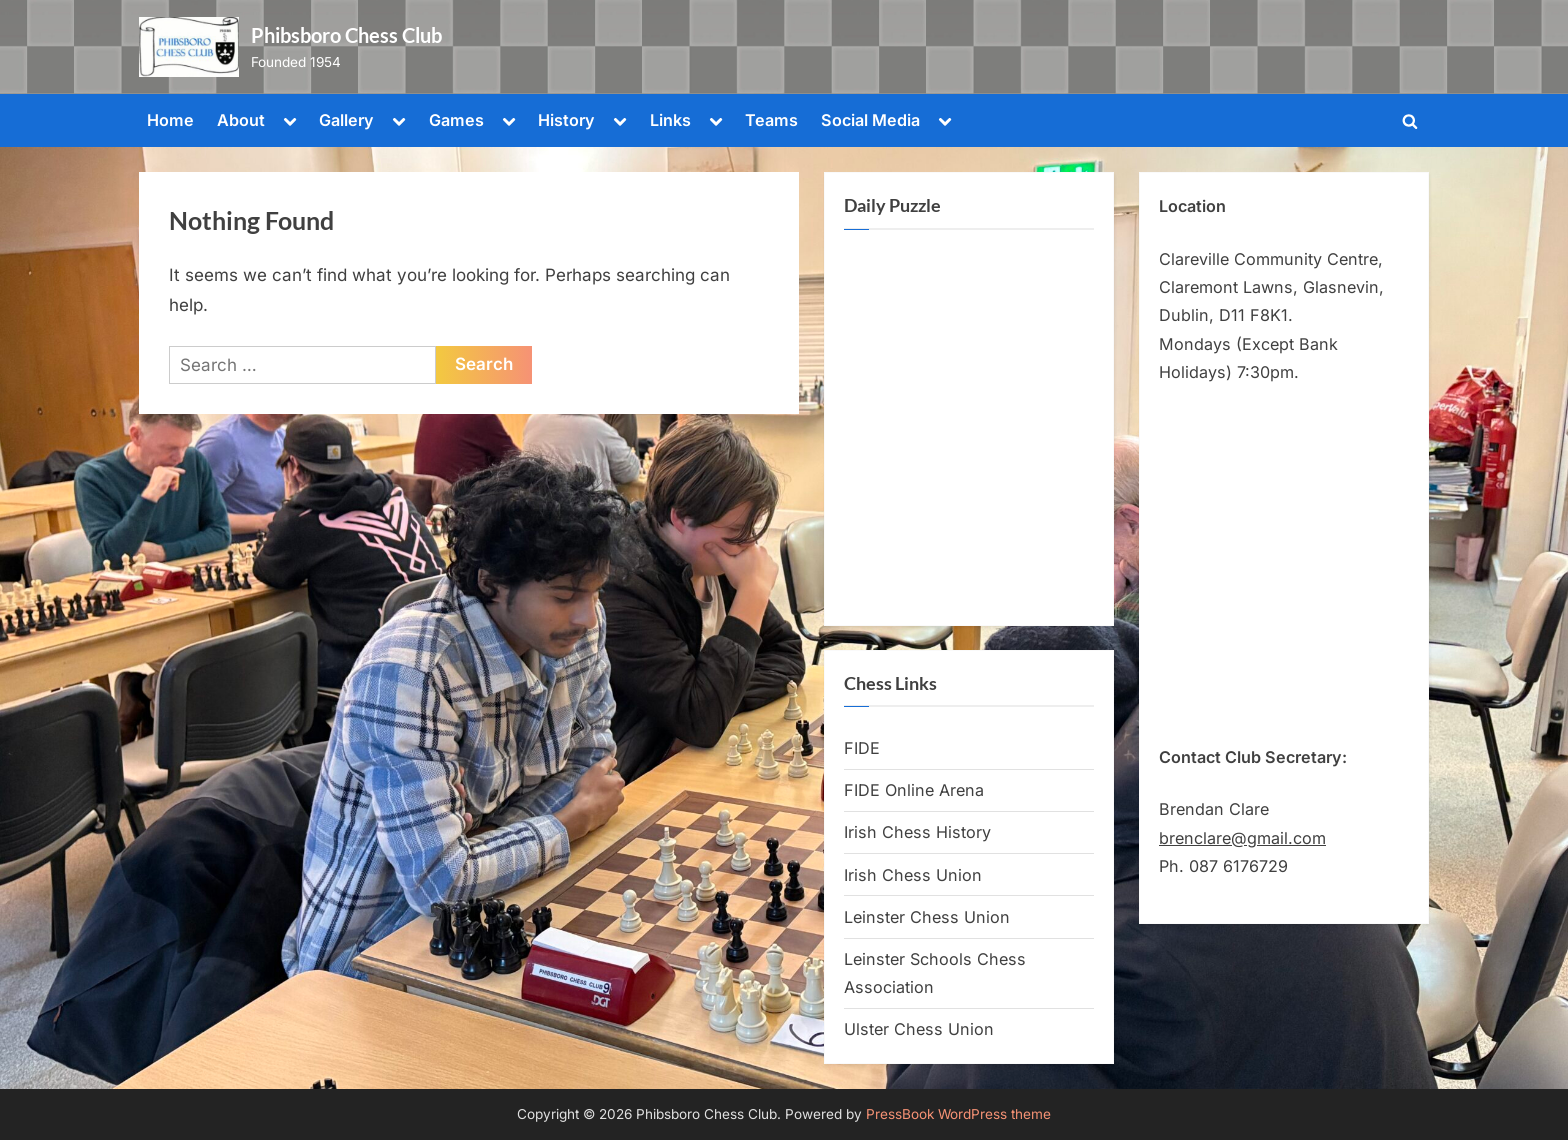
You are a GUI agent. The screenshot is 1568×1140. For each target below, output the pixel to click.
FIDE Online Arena (914, 790)
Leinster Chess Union (927, 917)
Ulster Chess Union (919, 1029)
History (566, 120)
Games (456, 120)
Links (670, 120)
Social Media (870, 120)
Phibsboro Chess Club (346, 35)
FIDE (862, 748)
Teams (771, 120)
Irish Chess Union (913, 875)
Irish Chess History (917, 832)
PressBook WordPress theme (958, 1114)
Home (170, 120)
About (241, 120)
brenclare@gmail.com (1242, 838)
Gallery (346, 120)
